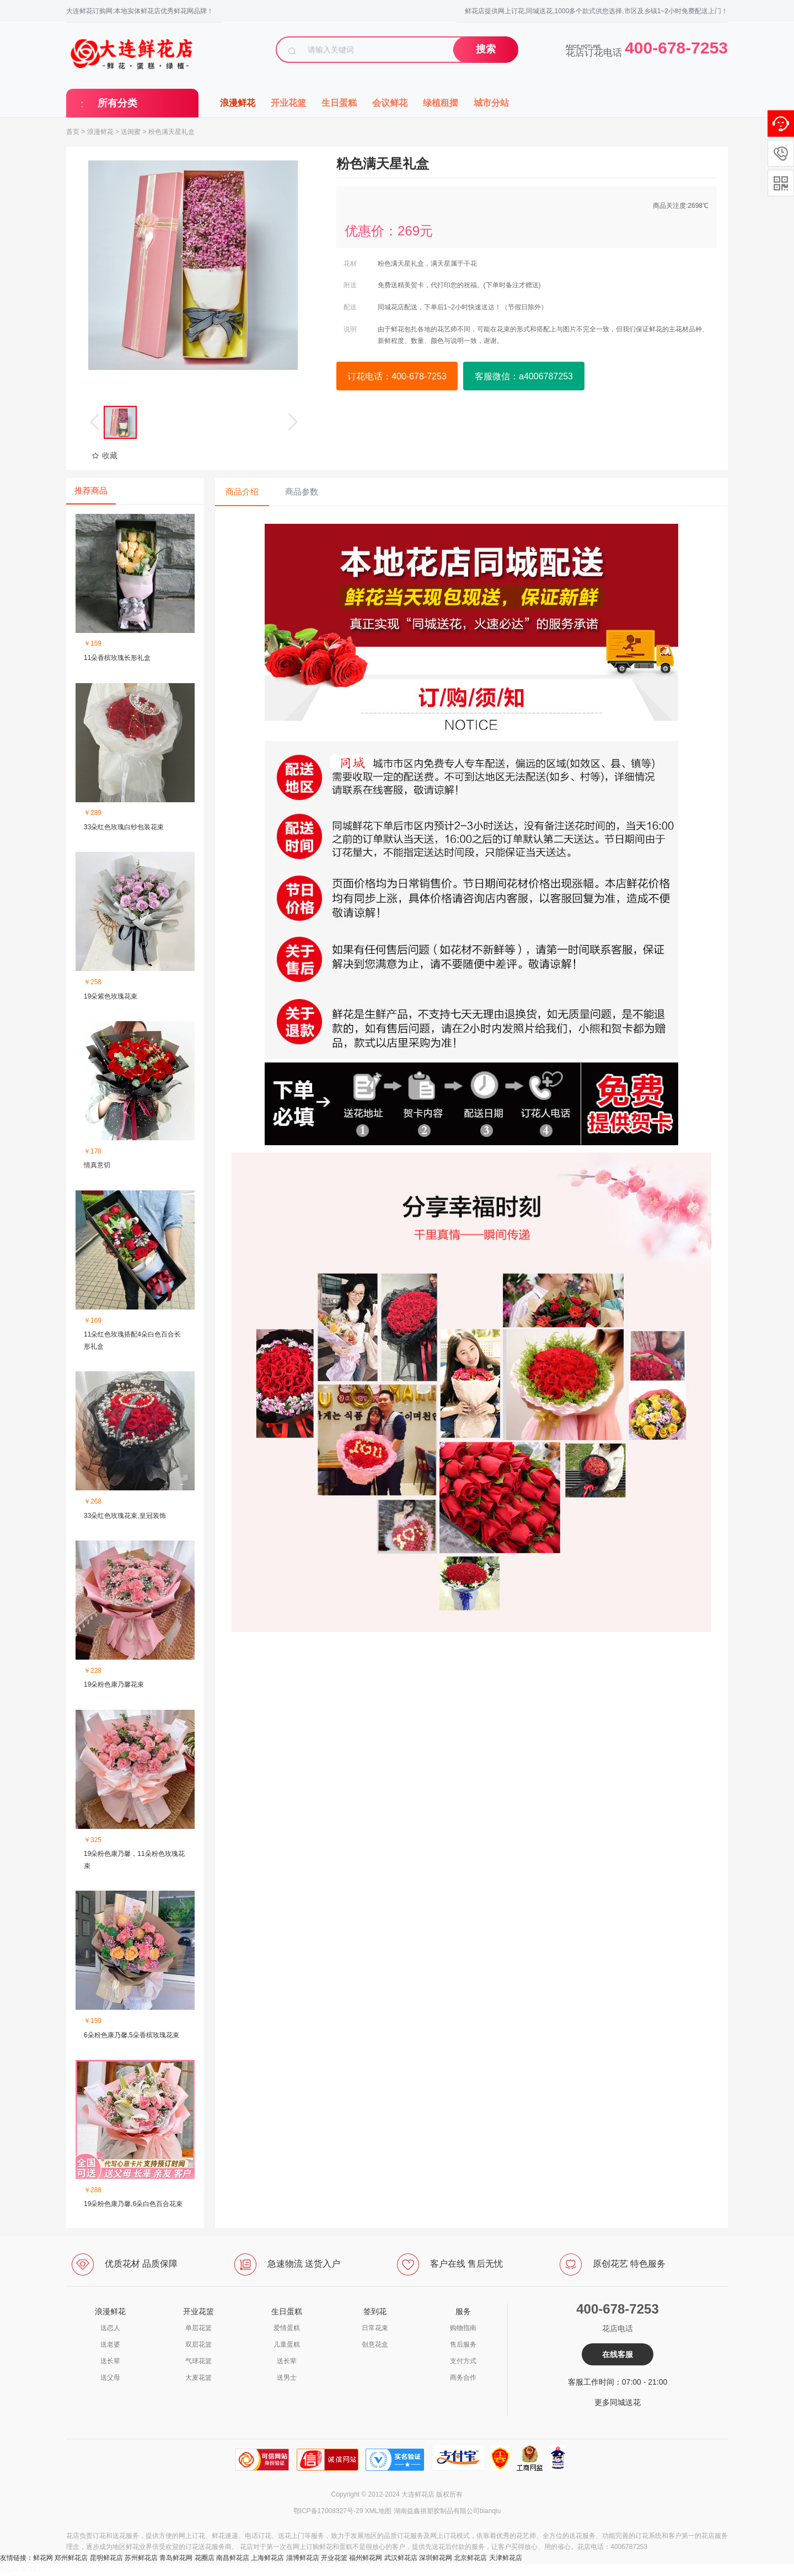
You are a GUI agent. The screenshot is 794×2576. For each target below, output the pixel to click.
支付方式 (463, 2361)
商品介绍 (242, 491)
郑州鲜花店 (71, 2558)
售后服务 (463, 2344)
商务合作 (463, 2377)
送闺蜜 (131, 132)
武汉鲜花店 (400, 2558)
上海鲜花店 (267, 2558)
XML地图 (378, 2511)
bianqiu (490, 2511)
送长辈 (110, 2361)
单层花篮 (198, 2328)
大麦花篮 (198, 2377)
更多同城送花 (617, 2402)
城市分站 (491, 103)
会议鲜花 (389, 103)
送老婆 (110, 2344)
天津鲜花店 (505, 2558)
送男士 (287, 2377)
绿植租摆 (440, 103)
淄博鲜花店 (302, 2558)
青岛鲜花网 (175, 2558)
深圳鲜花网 (435, 2558)
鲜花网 (43, 2558)
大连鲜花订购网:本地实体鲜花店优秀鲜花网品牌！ (139, 11)
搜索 (486, 49)
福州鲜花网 (365, 2558)
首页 (72, 132)
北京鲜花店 (470, 2558)
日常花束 (375, 2328)
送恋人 (110, 2328)
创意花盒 (375, 2344)
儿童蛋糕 (286, 2344)
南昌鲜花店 (232, 2558)
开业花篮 (288, 103)
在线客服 (617, 2354)
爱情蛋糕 (286, 2328)
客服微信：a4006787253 (524, 376)
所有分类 (117, 103)
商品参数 (301, 491)
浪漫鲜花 (237, 103)
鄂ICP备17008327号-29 (328, 2511)
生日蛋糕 (339, 103)
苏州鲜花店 (141, 2558)
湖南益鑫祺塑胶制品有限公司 (437, 2511)
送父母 (110, 2377)
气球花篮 (198, 2361)
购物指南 (463, 2328)
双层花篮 (198, 2344)
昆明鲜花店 (106, 2558)
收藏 (104, 455)
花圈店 (204, 2558)
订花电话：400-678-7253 (397, 376)
